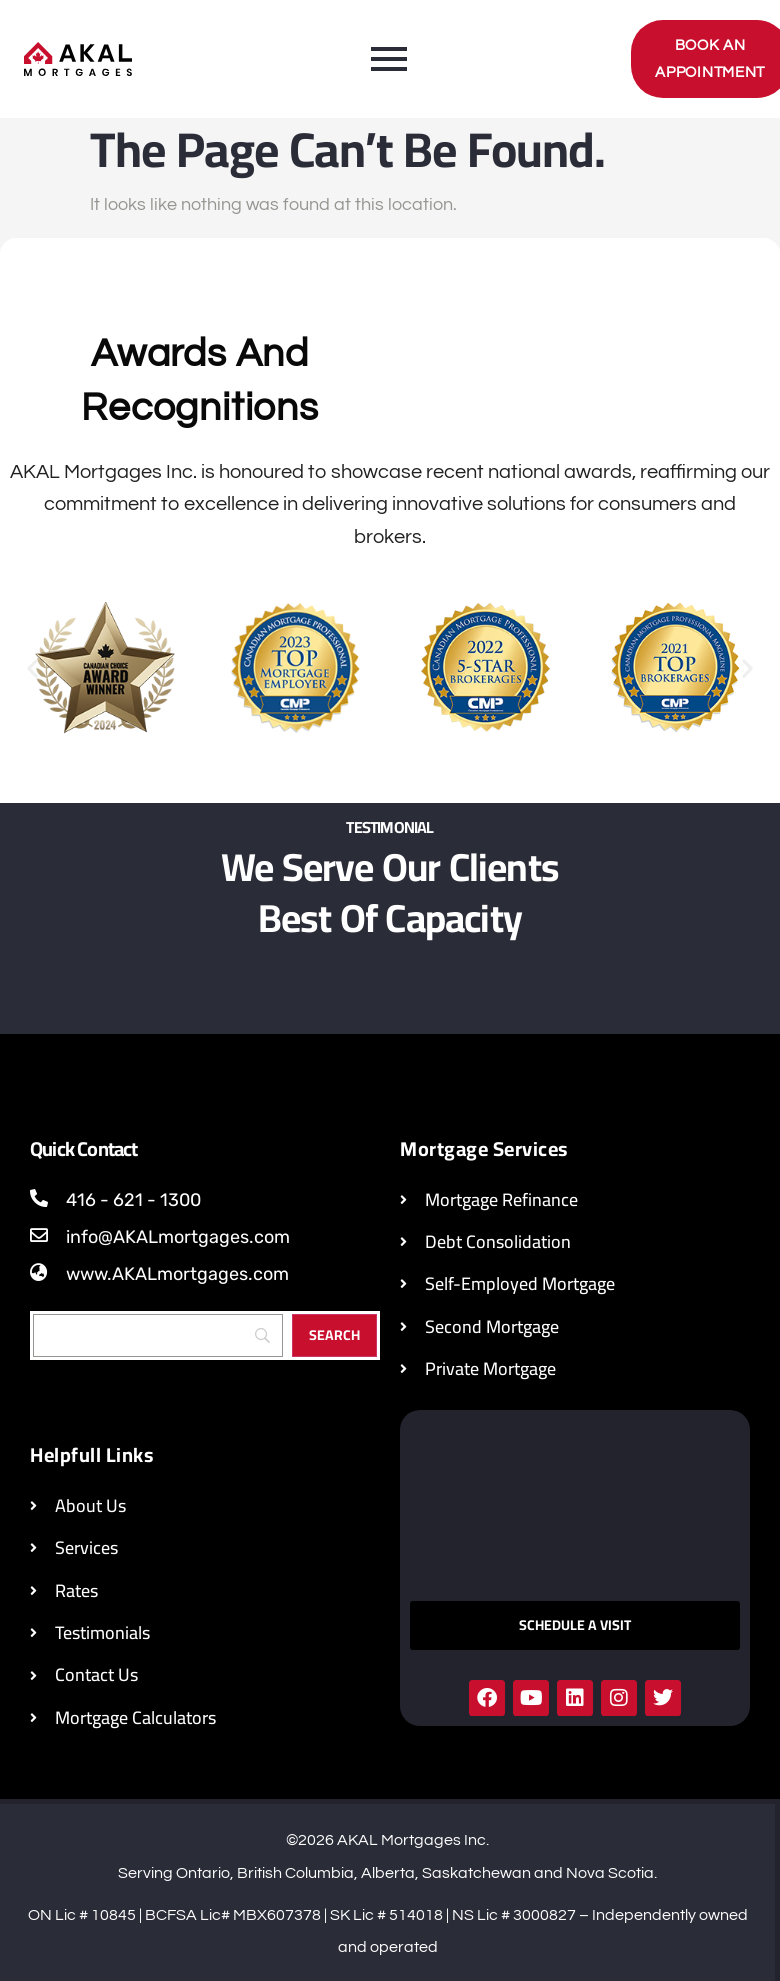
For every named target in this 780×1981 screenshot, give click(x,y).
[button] (32, 668)
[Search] (158, 1335)
